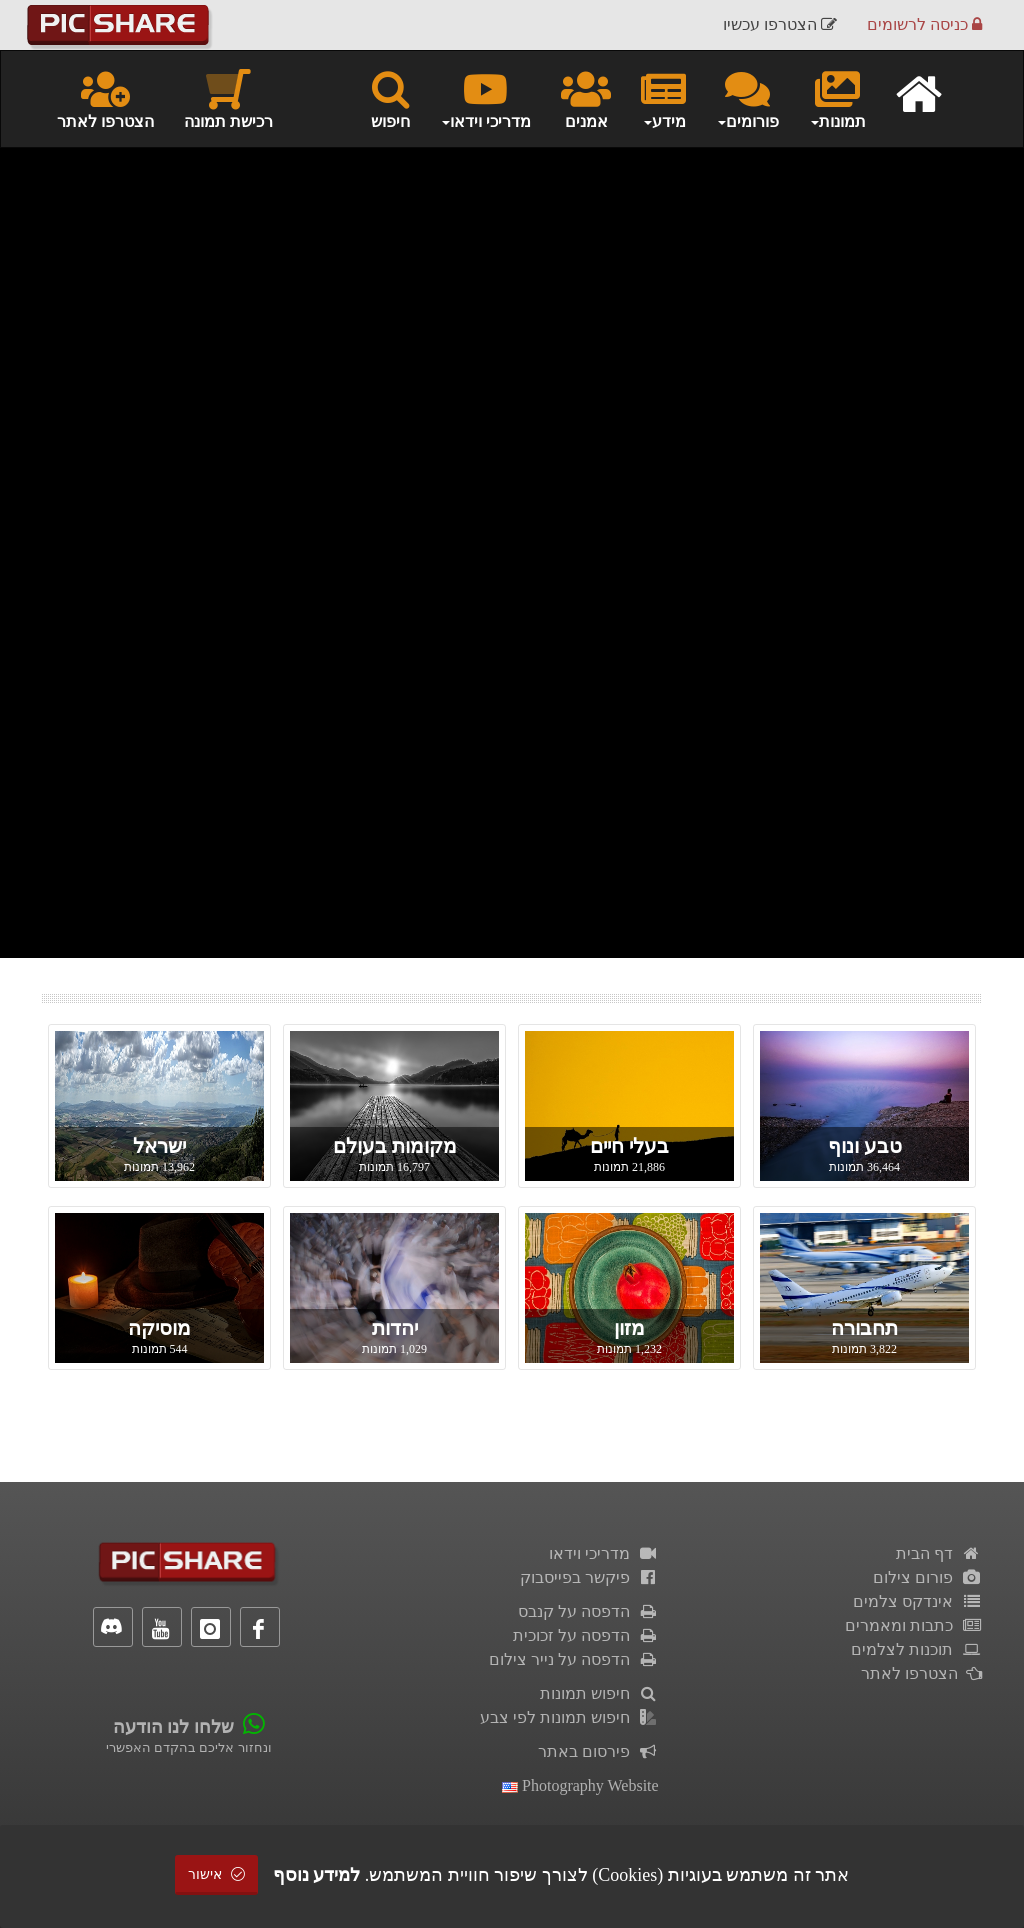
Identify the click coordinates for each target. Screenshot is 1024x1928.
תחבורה (864, 1328)
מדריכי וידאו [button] (485, 98)
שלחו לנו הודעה (173, 1727)
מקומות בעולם (395, 1146)
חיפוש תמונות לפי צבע (569, 1717)
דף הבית (939, 1553)
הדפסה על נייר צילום (574, 1659)
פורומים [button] (747, 98)
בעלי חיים (629, 1146)
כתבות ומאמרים (913, 1625)
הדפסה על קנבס (588, 1611)
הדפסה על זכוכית (586, 1635)
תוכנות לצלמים (916, 1649)
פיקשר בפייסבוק (589, 1577)
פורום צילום (927, 1577)
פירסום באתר (598, 1751)
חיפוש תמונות (599, 1693)
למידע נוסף (317, 1875)
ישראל (159, 1146)
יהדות (395, 1328)
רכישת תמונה (228, 98)
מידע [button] (663, 98)
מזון (629, 1328)
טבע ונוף (865, 1146)
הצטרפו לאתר (105, 98)
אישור (217, 1874)
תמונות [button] (837, 98)
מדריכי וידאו (604, 1553)
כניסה (924, 24)
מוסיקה (159, 1328)
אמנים (586, 98)
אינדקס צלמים (917, 1601)
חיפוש (390, 98)
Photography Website (580, 1785)
